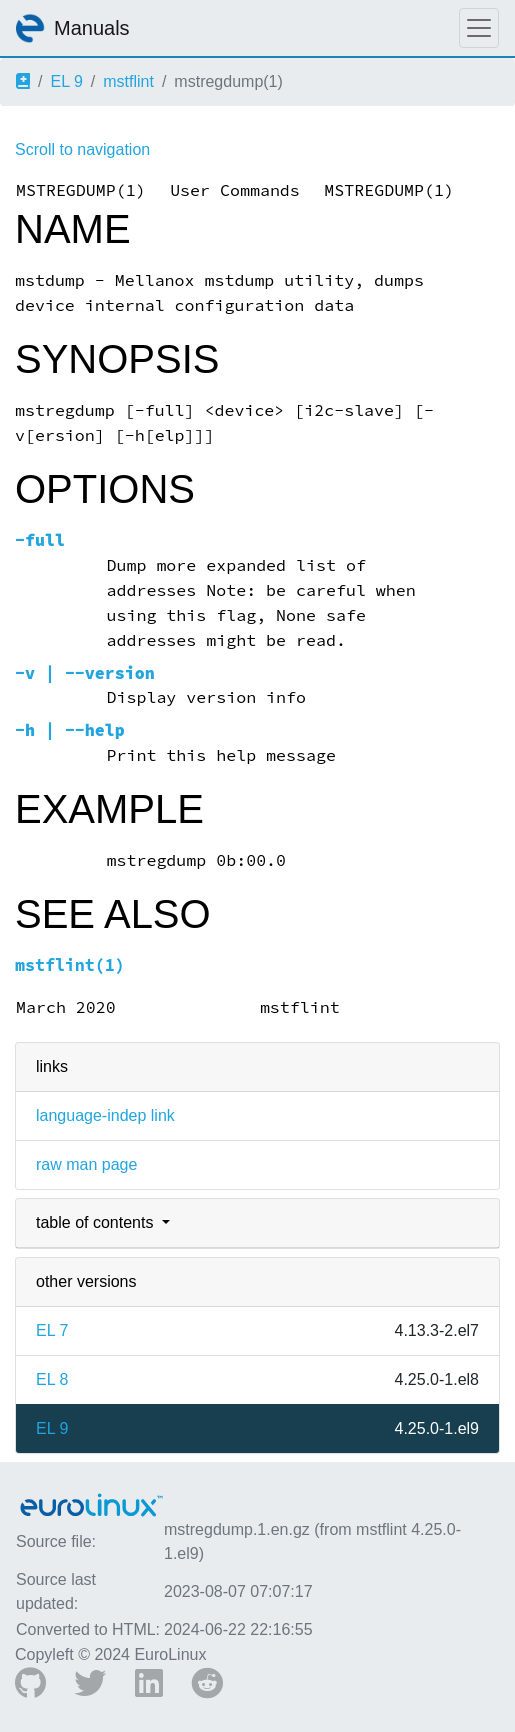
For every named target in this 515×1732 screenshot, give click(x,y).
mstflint (128, 81)
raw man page (86, 1164)
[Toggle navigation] (479, 28)
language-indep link (105, 1115)
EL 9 (66, 81)
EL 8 (52, 1379)
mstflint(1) (70, 965)
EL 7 (52, 1330)
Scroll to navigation (82, 149)
